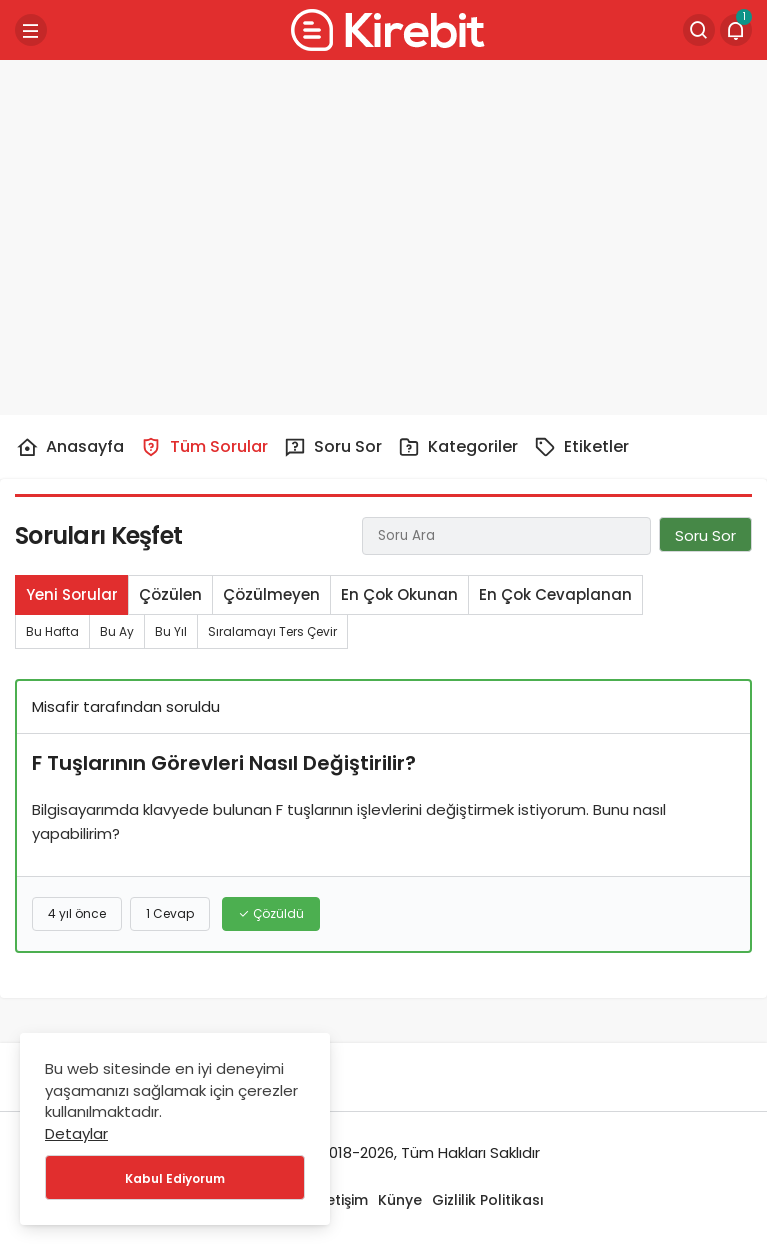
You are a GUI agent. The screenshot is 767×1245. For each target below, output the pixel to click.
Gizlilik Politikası (488, 1200)
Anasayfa (70, 447)
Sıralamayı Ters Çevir (272, 631)
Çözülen (170, 594)
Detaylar (76, 1133)
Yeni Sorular (72, 594)
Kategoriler (458, 446)
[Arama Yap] (699, 30)
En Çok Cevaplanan (555, 594)
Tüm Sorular (204, 446)
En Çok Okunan (399, 594)
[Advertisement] (384, 230)
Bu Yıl (171, 631)
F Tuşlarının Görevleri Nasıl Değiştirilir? (224, 763)
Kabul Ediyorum (175, 1178)
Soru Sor (333, 446)
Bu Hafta (52, 631)
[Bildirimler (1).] (736, 30)
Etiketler (581, 446)
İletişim (343, 1200)
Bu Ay (117, 631)
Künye (400, 1200)
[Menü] (31, 30)
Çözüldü (271, 913)
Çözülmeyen (271, 594)
